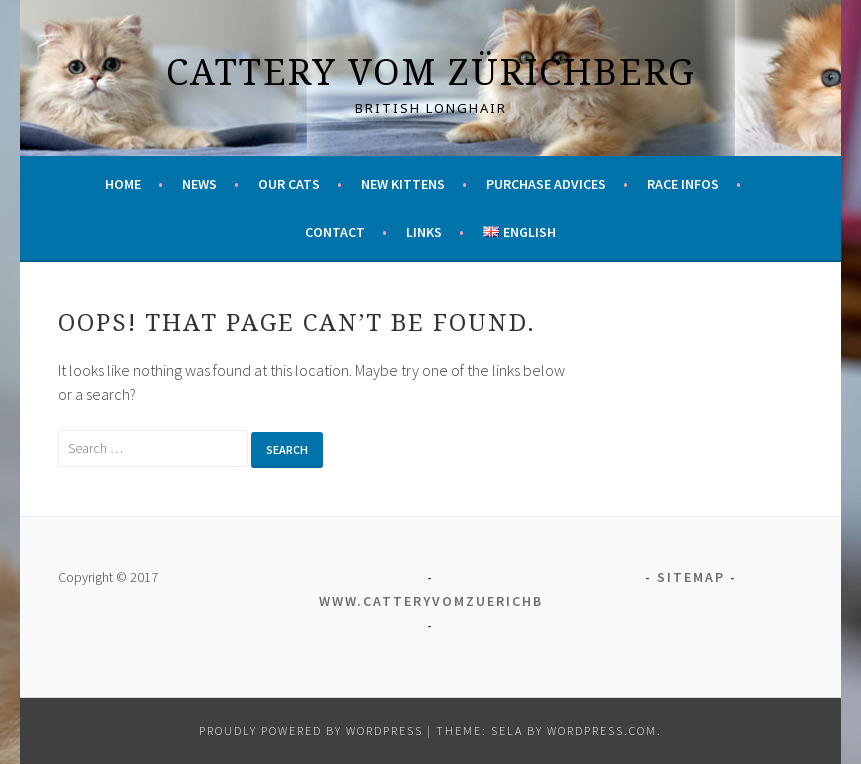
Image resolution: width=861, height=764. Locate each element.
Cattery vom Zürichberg (431, 71)
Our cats (289, 184)
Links (424, 232)
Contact (335, 232)
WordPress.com (602, 730)
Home (123, 184)
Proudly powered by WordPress (311, 730)
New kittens (403, 184)
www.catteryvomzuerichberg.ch (459, 601)
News (199, 184)
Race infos (683, 184)
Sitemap (691, 577)
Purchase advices (546, 184)
